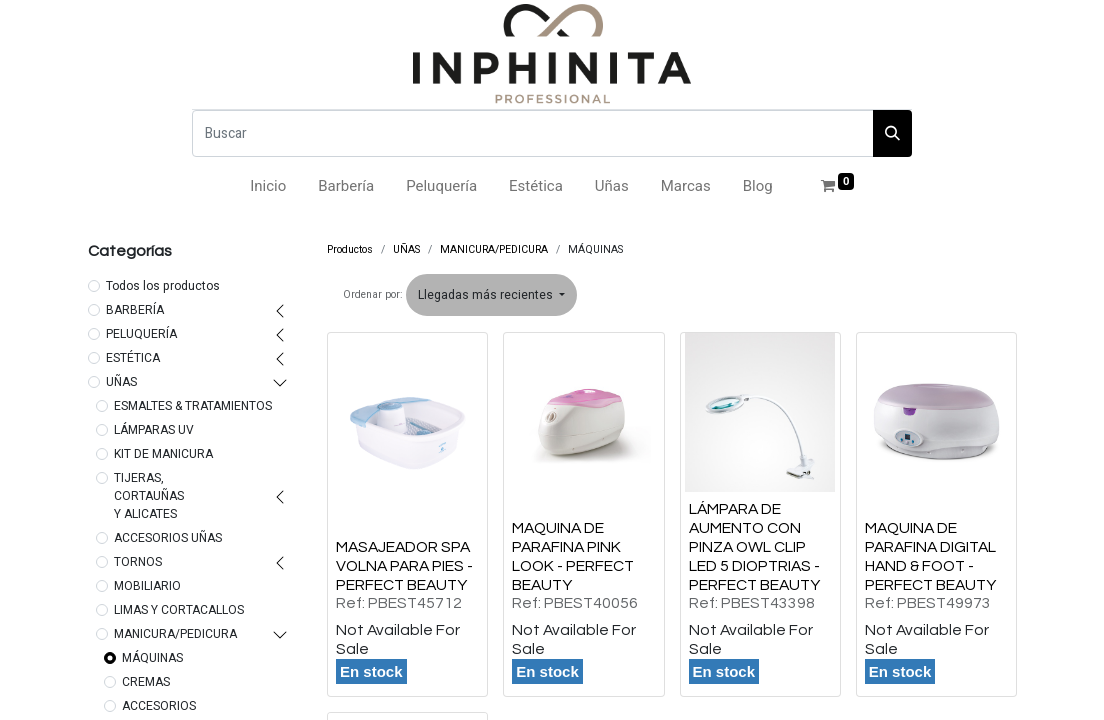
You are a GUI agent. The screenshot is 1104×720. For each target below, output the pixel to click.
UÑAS (121, 382)
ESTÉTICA (133, 358)
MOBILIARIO (147, 586)
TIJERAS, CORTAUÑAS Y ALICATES (149, 496)
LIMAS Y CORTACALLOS (179, 610)
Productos (350, 249)
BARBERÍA (135, 310)
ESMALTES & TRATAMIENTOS (193, 406)
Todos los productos (163, 286)
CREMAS (146, 682)
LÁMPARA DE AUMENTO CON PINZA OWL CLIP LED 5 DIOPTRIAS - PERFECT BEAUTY (754, 547)
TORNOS (138, 562)
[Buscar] (533, 133)
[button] (491, 295)
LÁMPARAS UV (154, 430)
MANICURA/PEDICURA (175, 634)
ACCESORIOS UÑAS (168, 538)
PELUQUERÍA (141, 334)
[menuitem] (268, 186)
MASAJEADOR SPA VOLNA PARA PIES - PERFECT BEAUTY (404, 566)
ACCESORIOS (159, 706)
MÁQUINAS (152, 658)
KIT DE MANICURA (163, 454)
